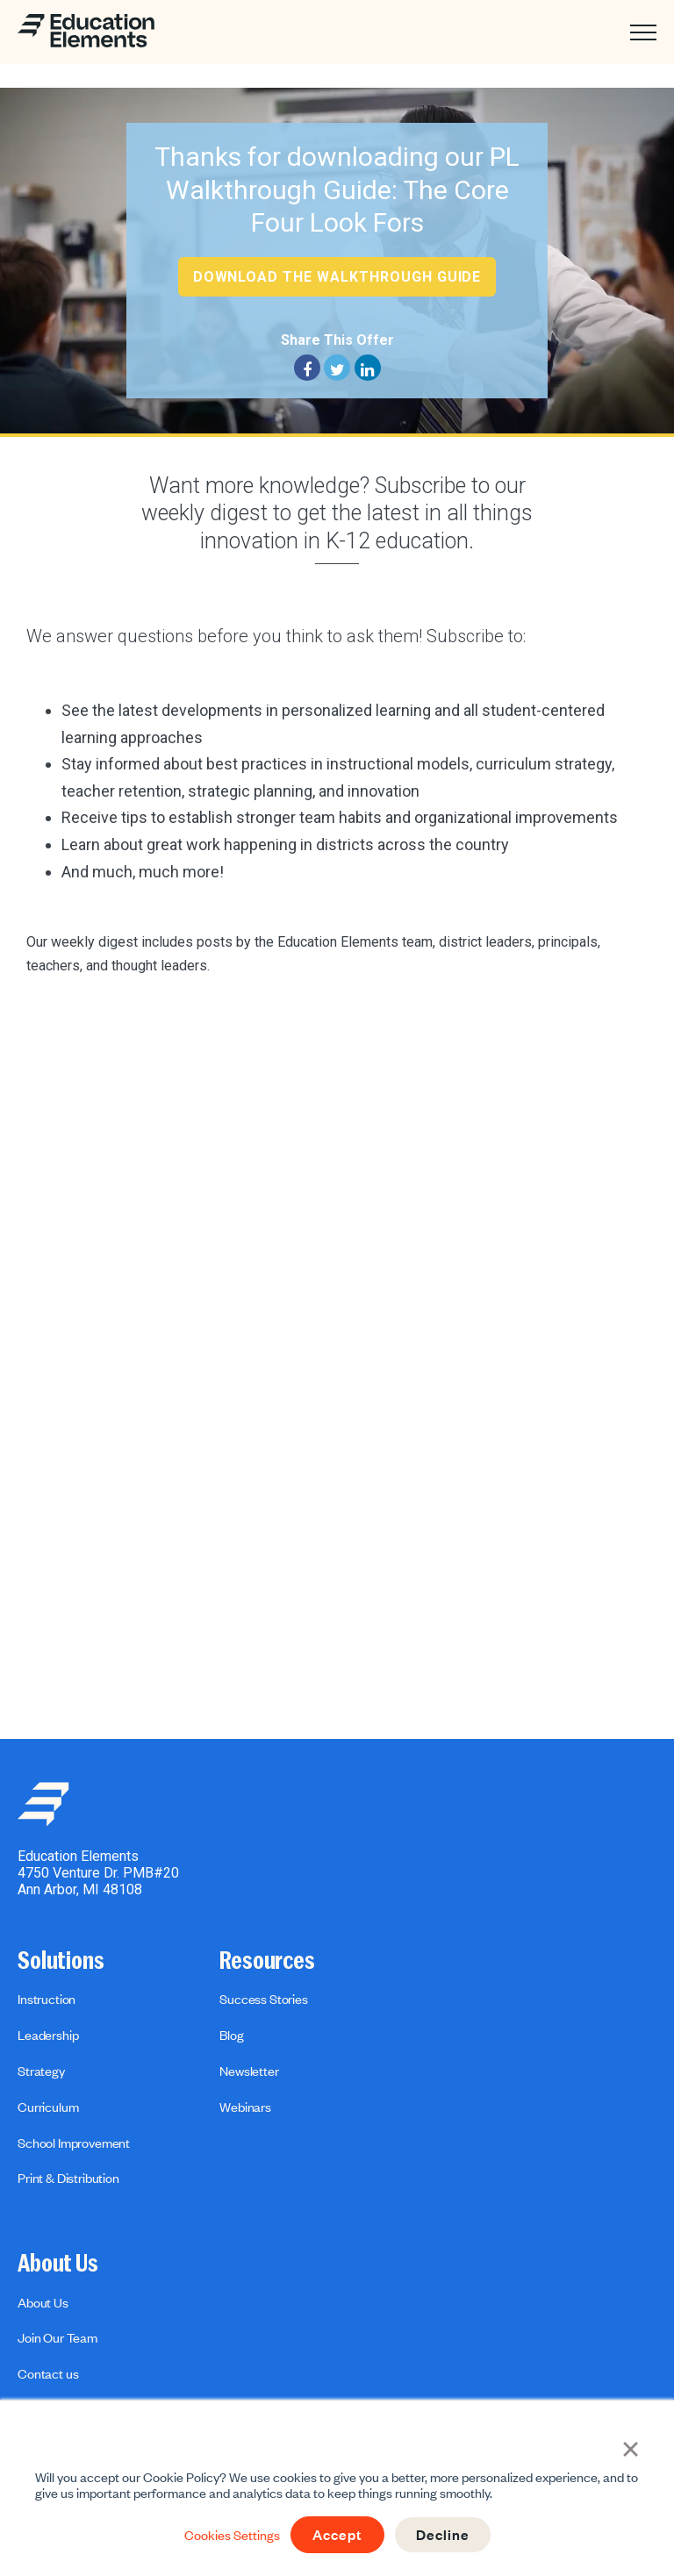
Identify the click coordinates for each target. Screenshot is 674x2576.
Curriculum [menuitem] (48, 2106)
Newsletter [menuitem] (248, 2070)
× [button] (630, 2447)
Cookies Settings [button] (229, 2535)
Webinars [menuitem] (245, 2106)
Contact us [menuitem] (48, 2373)
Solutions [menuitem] (61, 1961)
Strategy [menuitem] (41, 2070)
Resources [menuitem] (267, 1961)
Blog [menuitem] (231, 2034)
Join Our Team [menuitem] (57, 2337)
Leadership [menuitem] (48, 2034)
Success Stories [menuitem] (263, 1998)
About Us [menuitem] (58, 2263)
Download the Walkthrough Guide (337, 276)
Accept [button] (336, 2534)
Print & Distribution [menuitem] (68, 2177)
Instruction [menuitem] (46, 1998)
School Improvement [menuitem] (74, 2142)
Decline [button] (444, 2534)
